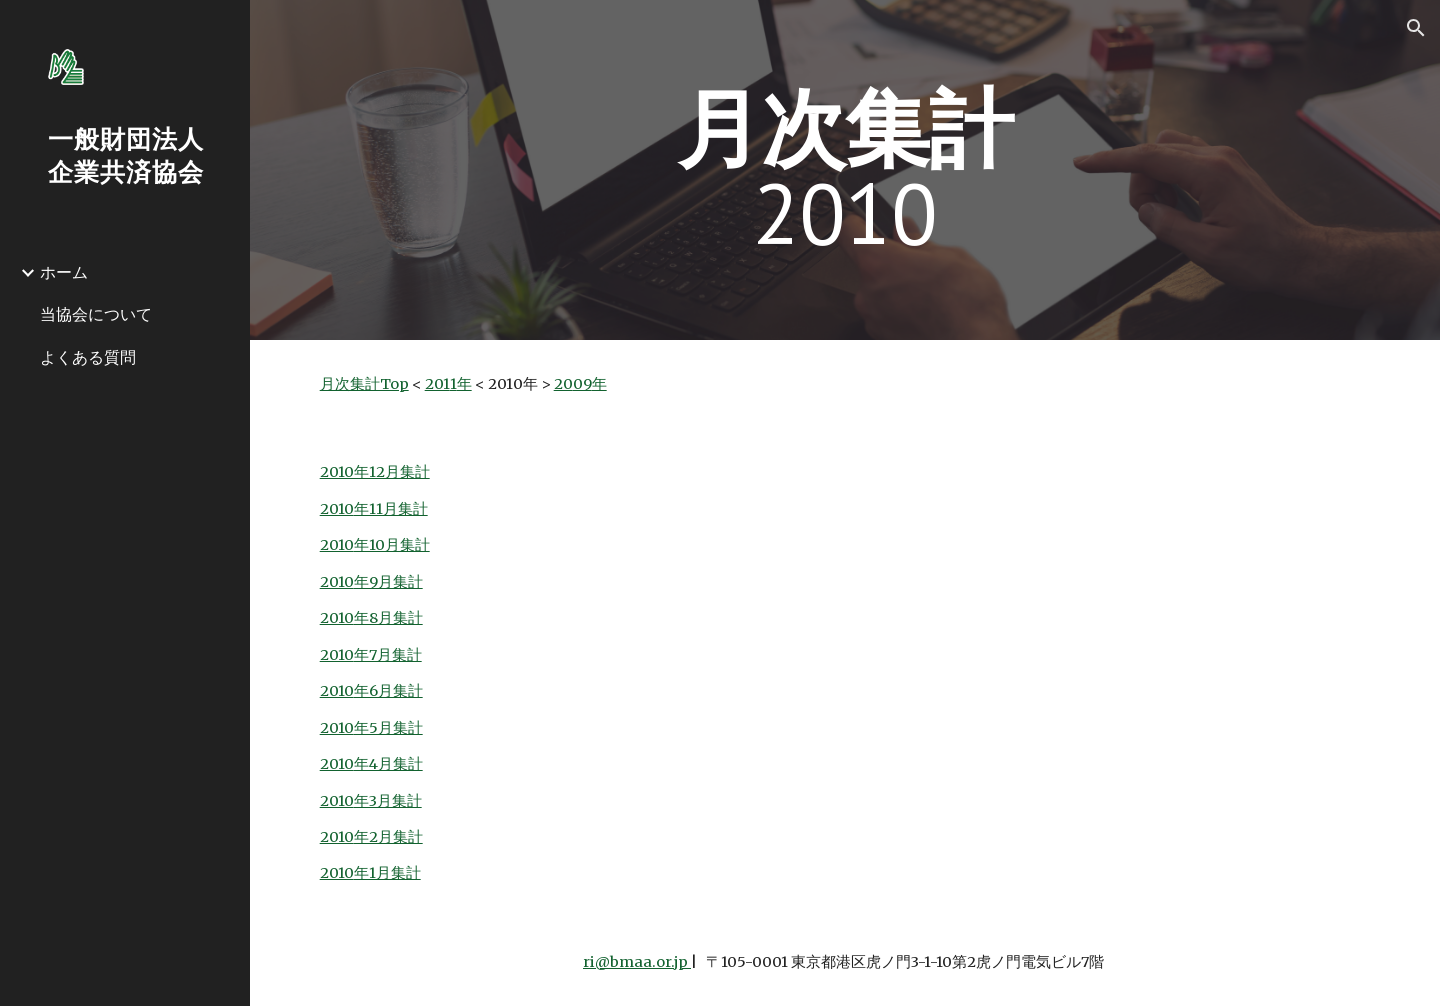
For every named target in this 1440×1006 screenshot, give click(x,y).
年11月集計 (391, 509)
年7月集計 (388, 655)
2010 (337, 509)
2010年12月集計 (375, 472)
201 (437, 384)
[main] (845, 170)
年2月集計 (388, 837)
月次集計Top (364, 384)
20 (563, 384)
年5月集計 (388, 728)
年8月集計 (388, 618)
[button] (1416, 28)
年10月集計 (392, 545)
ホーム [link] (64, 272)
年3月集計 (388, 801)
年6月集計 (388, 691)
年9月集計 (388, 582)
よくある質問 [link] (88, 357)
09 (582, 384)
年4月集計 (388, 764)
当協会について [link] (96, 314)
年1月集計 (387, 873)
